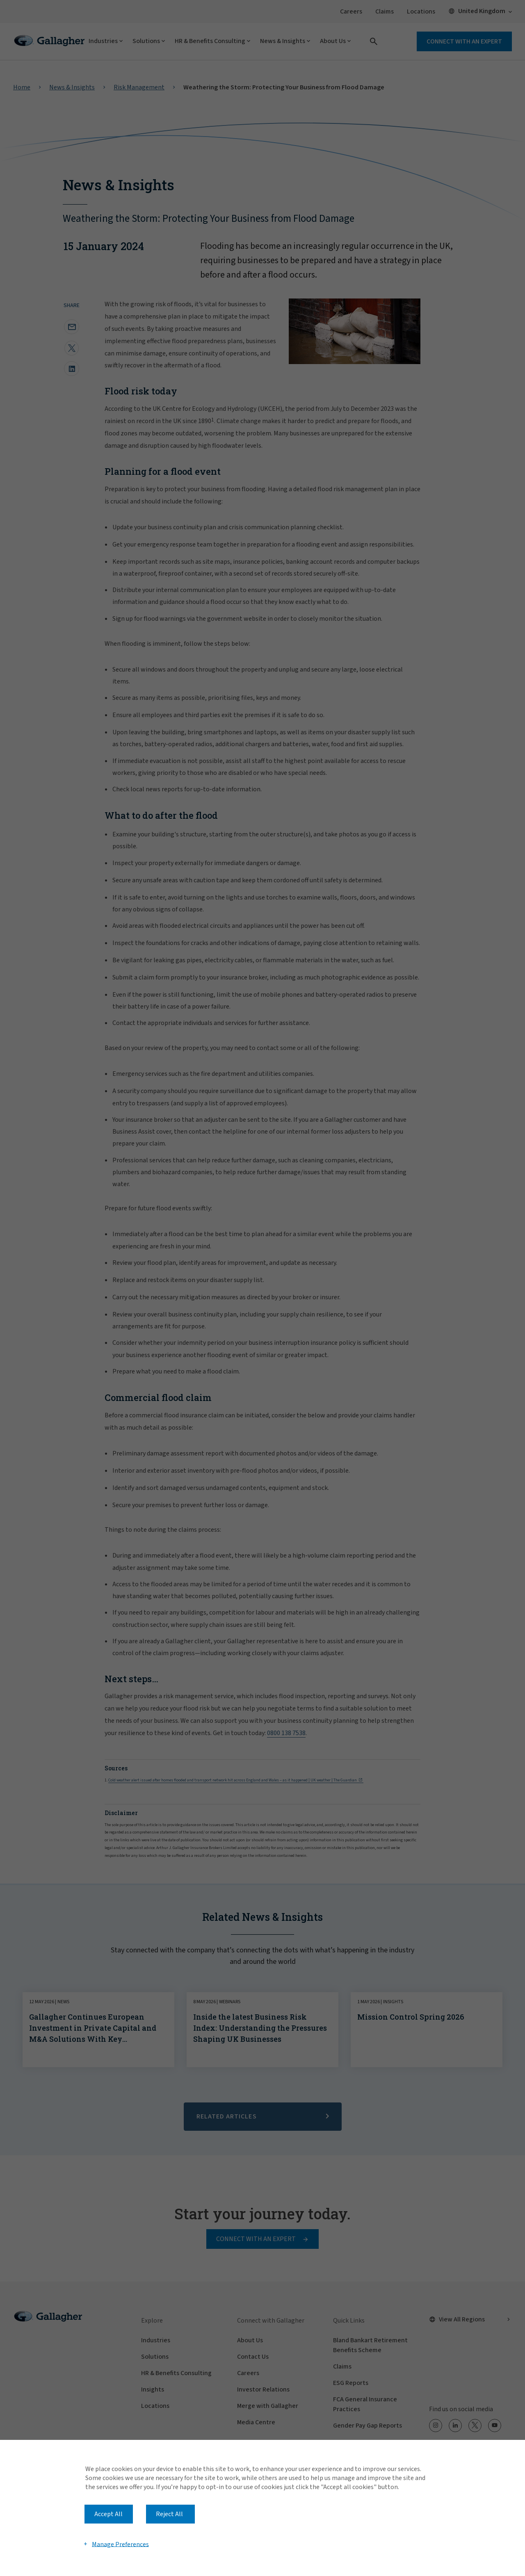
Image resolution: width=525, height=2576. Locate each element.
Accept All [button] (108, 2514)
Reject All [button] (169, 2514)
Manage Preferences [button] (120, 2544)
